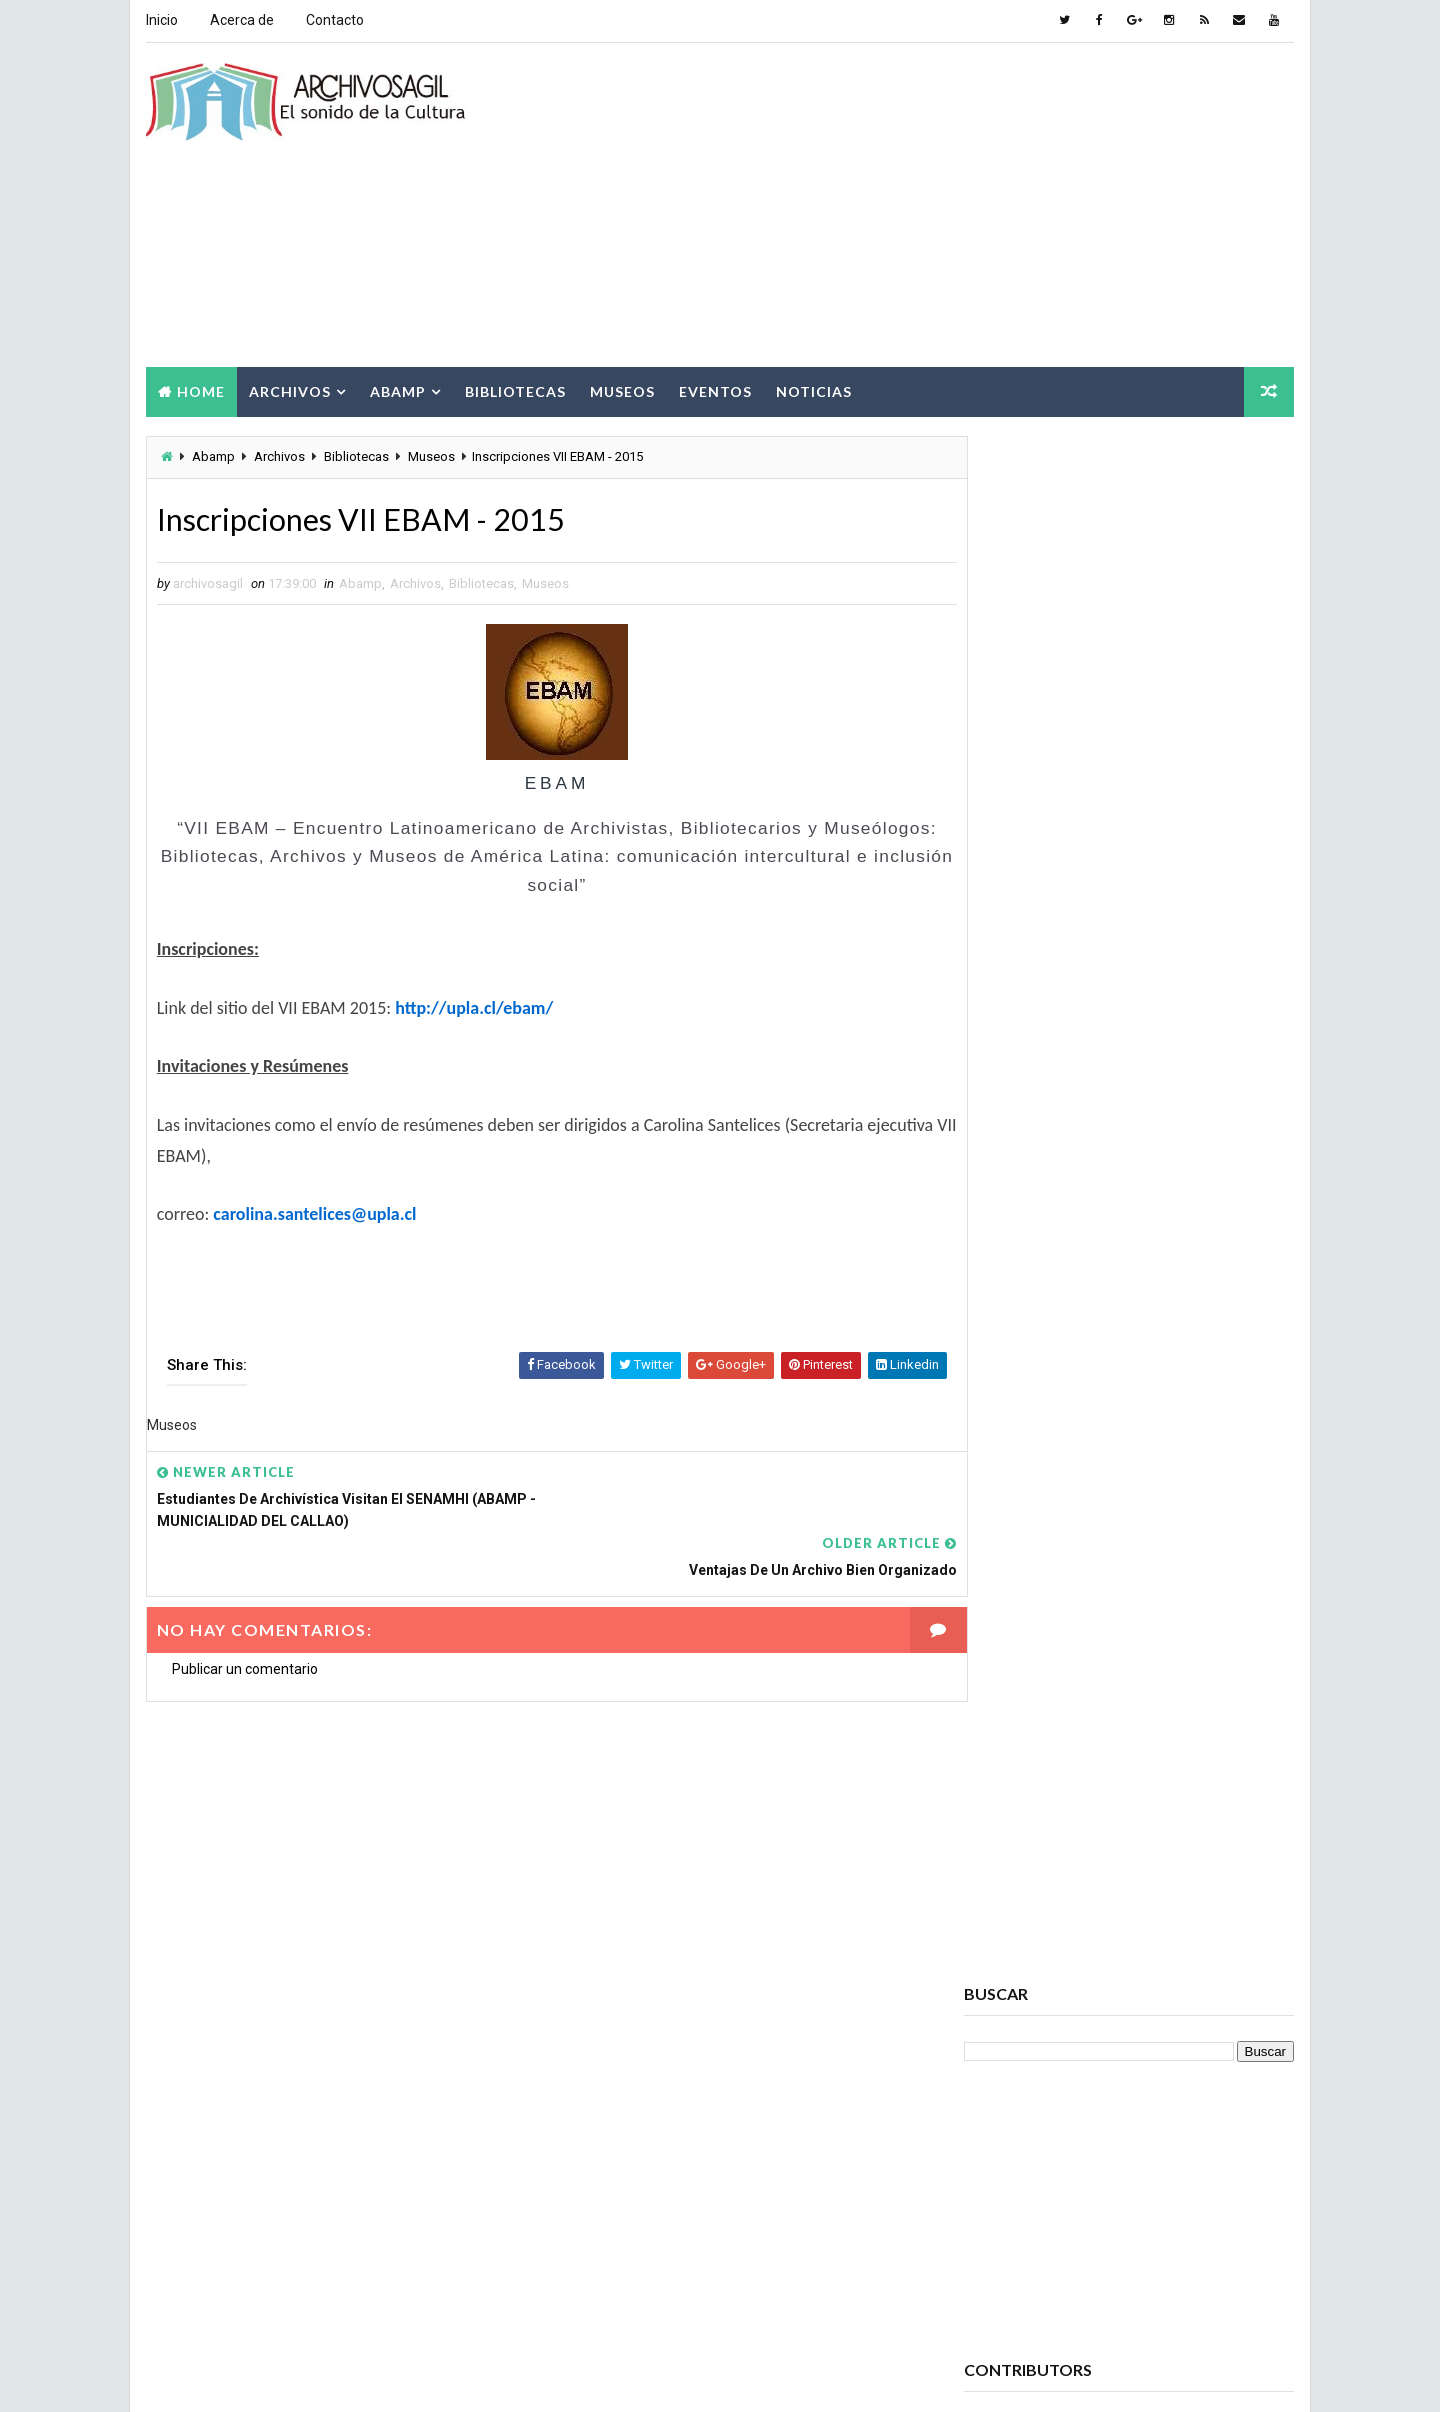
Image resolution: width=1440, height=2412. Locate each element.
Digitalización (1168, 2072)
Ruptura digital (1023, 2247)
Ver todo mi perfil (1019, 904)
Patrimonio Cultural (1158, 2212)
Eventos (714, 388)
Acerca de (241, 20)
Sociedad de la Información (1059, 2282)
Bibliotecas (514, 388)
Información (1013, 2177)
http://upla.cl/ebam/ (473, 1007)
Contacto (334, 20)
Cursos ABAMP (1019, 2072)
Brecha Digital (1018, 1967)
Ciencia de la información (1052, 2002)
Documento (1010, 2107)
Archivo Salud (1019, 1792)
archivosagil (1026, 877)
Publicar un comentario (244, 1621)
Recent (1020, 1185)
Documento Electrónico (1049, 2142)
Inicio (161, 20)
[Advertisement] (930, 204)
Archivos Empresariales (1049, 1897)
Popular (1130, 1185)
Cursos (1145, 2037)
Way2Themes (317, 2376)
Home (200, 388)
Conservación (1018, 2037)
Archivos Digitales (1032, 1827)
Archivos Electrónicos (1046, 1862)
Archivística (1013, 1932)
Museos (621, 388)
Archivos (289, 388)
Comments (1240, 1185)
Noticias (813, 388)
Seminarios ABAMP (1187, 2247)
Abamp (397, 388)
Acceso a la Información (1157, 1757)
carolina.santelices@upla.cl (314, 1213)
